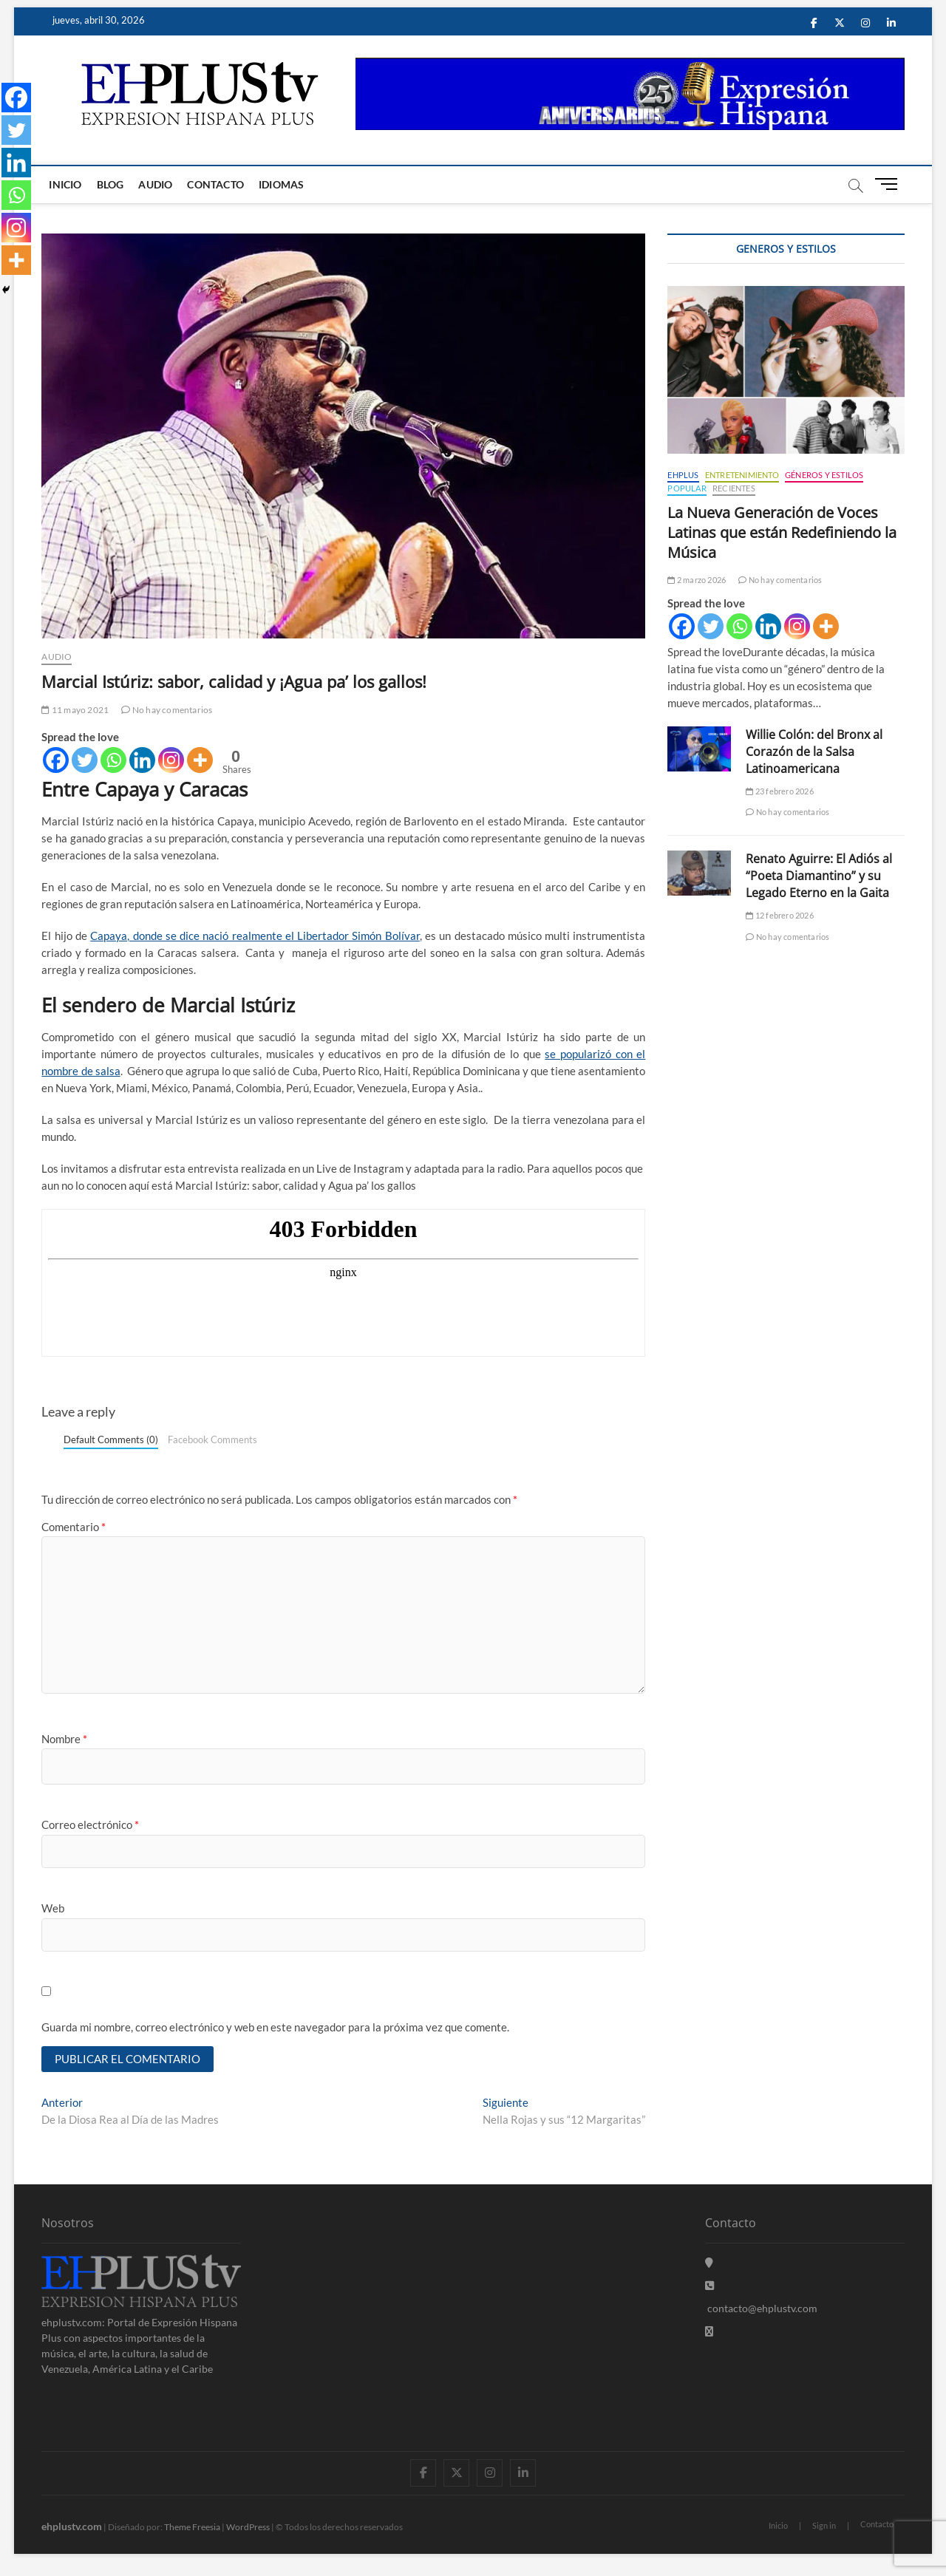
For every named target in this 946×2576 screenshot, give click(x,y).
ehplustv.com (71, 2526)
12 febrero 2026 (779, 915)
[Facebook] (56, 760)
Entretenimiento (742, 475)
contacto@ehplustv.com (761, 2308)
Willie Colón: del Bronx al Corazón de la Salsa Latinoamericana (814, 751)
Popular (686, 488)
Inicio (65, 184)
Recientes (733, 488)
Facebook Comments (212, 1439)
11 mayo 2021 (75, 709)
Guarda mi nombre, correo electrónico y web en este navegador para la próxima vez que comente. (275, 2027)
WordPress (248, 2526)
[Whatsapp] (113, 760)
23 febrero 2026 (779, 791)
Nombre (64, 1738)
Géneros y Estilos (824, 475)
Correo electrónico (90, 1824)
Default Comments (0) (111, 1439)
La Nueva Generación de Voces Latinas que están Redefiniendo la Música (781, 532)
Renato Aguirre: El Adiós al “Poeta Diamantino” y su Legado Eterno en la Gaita (819, 876)
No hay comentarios (166, 709)
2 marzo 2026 (696, 580)
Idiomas (281, 184)
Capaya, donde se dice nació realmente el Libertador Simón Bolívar (254, 935)
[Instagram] (171, 760)
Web (52, 1908)
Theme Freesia (192, 2526)
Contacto (215, 184)
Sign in (824, 2525)
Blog (110, 184)
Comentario (73, 1526)
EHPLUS (682, 475)
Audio (155, 184)
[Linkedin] (142, 760)
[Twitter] (85, 760)
